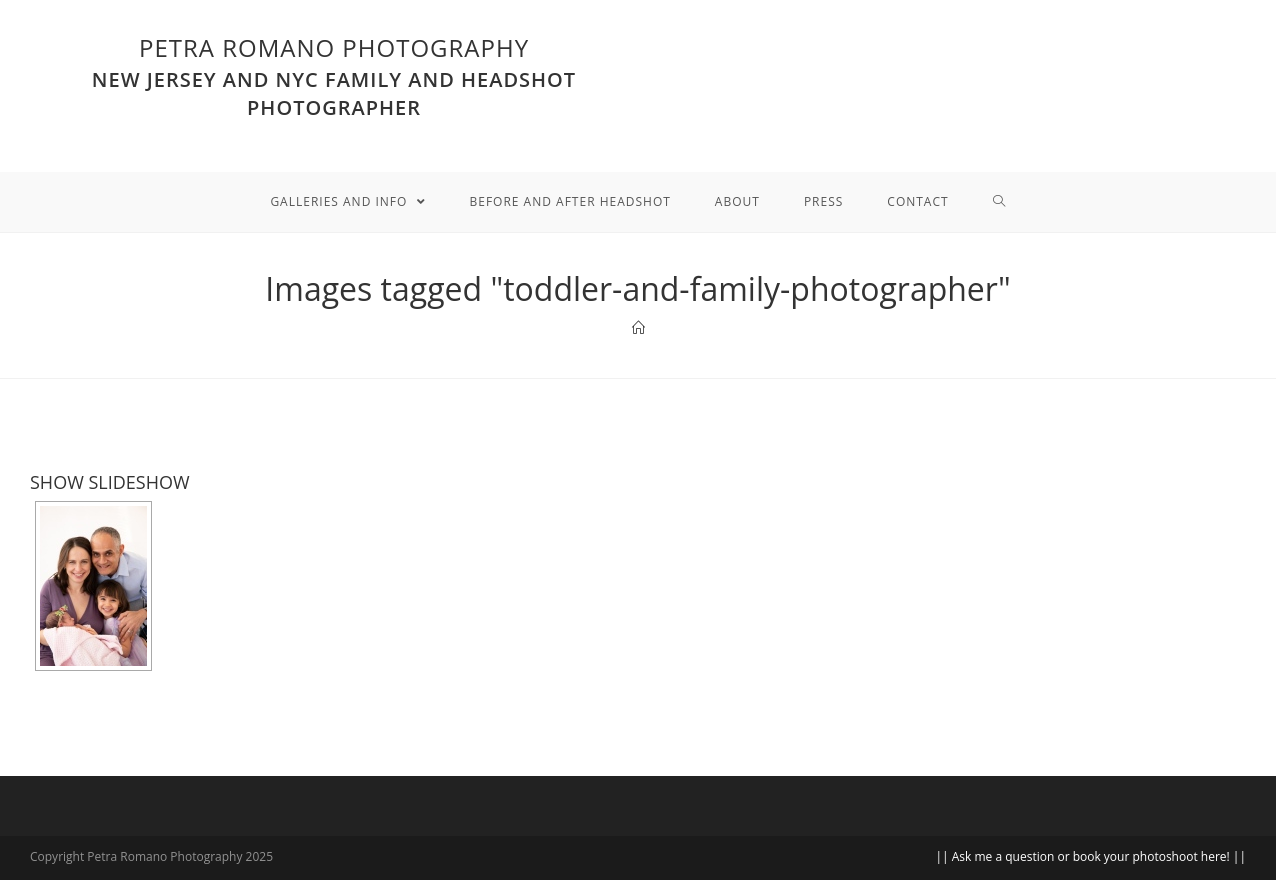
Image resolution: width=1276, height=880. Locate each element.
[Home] (638, 328)
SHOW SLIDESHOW (110, 482)
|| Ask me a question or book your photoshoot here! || (1090, 856)
